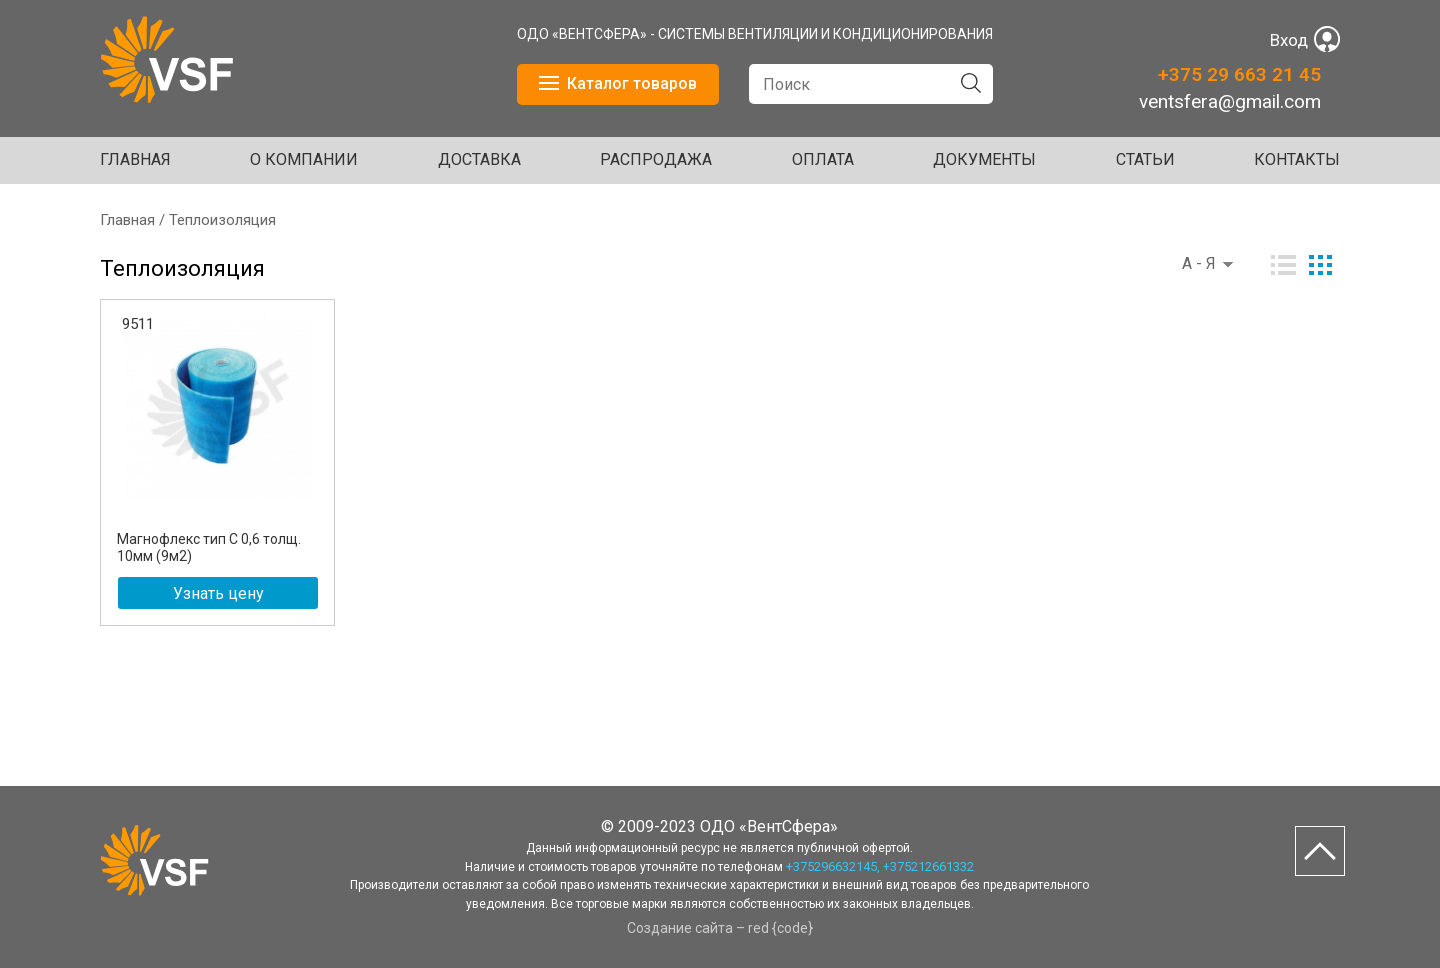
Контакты (1297, 159)
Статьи (1145, 159)
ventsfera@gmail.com (1230, 101)
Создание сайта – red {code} (720, 928)
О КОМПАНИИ (304, 159)
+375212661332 (928, 866)
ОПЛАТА (823, 159)
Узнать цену (218, 593)
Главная (135, 159)
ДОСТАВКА (479, 159)
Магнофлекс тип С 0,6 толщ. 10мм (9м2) (209, 547)
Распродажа (656, 159)
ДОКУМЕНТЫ (984, 159)
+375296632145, (833, 866)
